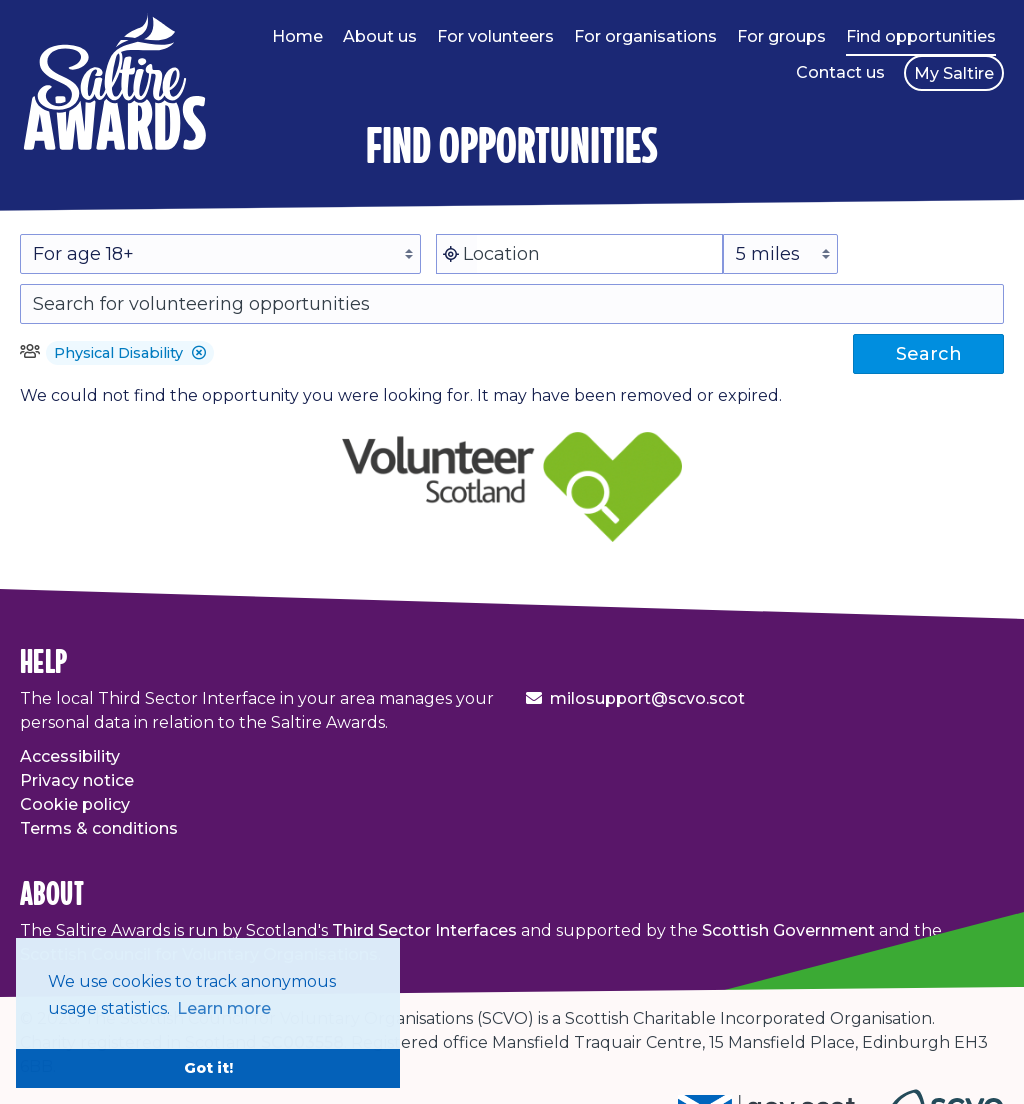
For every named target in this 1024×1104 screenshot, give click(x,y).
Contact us (840, 72)
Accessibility (70, 756)
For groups (781, 36)
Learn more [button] (224, 1008)
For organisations (645, 36)
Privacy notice (77, 780)
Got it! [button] (208, 1068)
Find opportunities (921, 36)
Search (929, 354)
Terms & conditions (99, 828)
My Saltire (954, 73)
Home (297, 36)
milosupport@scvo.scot (647, 698)
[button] (199, 353)
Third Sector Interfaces (424, 930)
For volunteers (495, 36)
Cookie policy (75, 804)
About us (380, 36)
